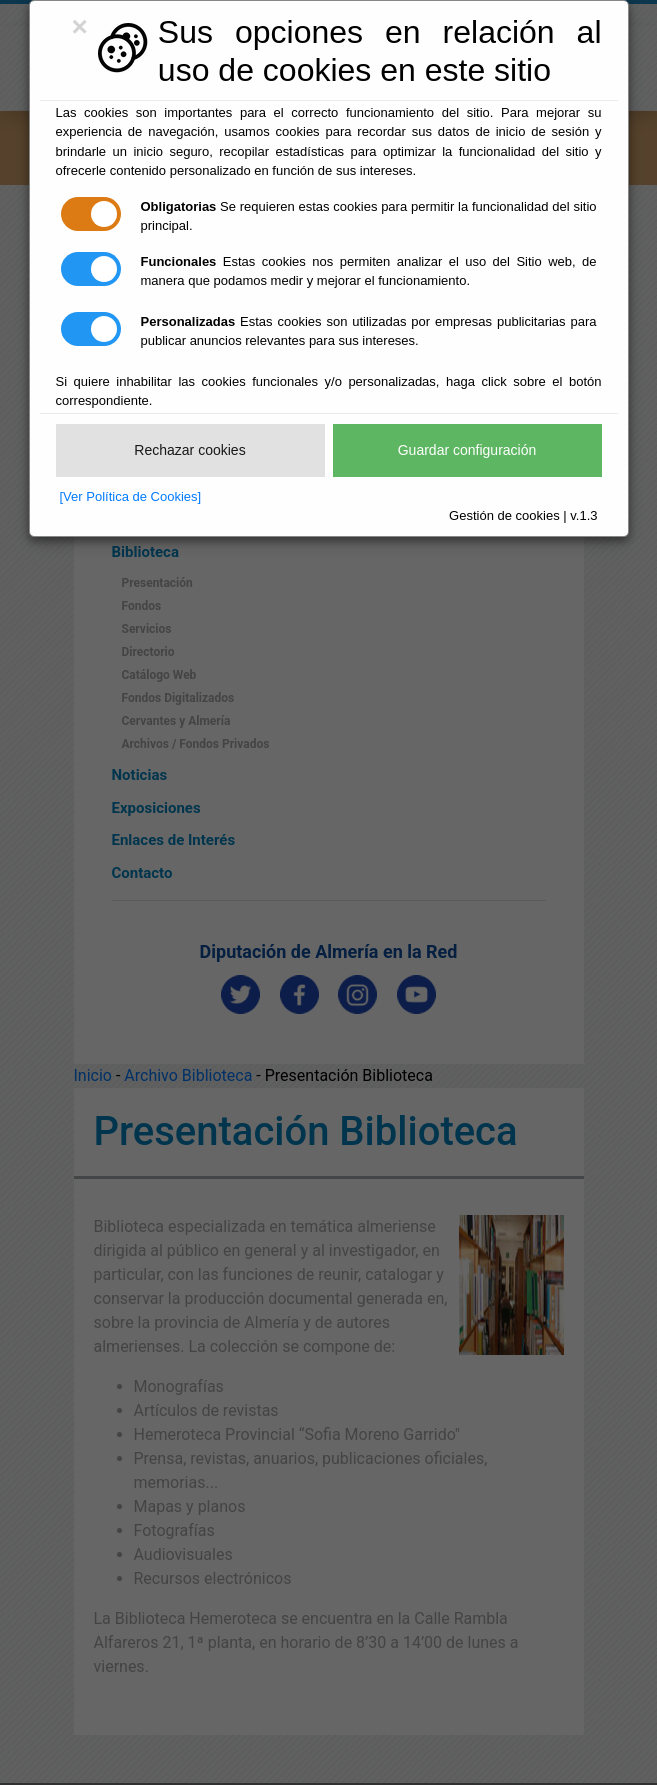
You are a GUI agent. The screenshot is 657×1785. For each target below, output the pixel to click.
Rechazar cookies (189, 450)
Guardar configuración (467, 450)
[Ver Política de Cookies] (131, 496)
